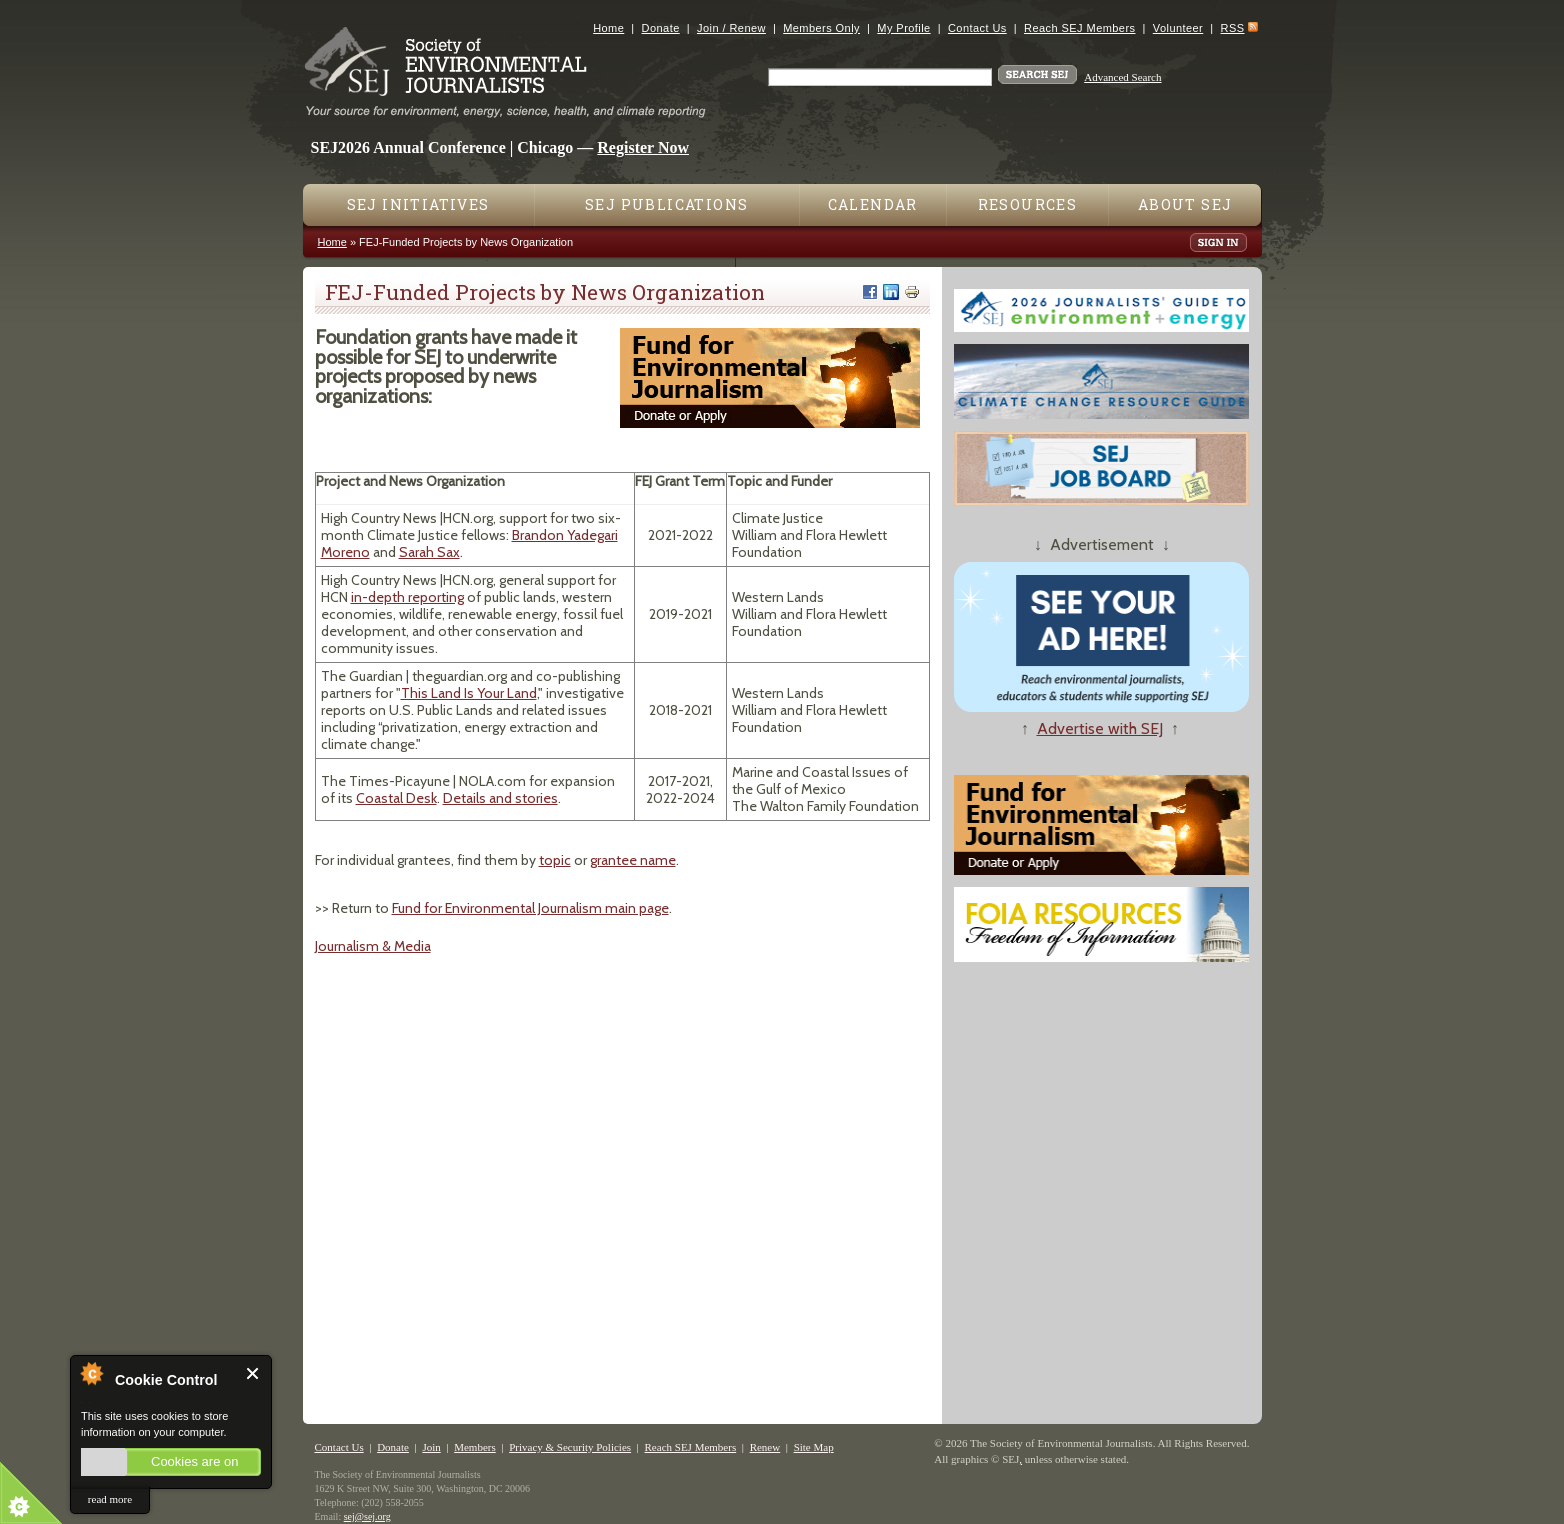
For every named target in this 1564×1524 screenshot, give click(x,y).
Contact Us (977, 28)
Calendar (873, 204)
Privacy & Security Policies (570, 1447)
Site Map (814, 1447)
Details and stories (500, 798)
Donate (661, 28)
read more (110, 1499)
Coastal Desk (396, 798)
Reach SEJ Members (1079, 28)
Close (253, 1373)
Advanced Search (1122, 77)
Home (608, 28)
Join (431, 1447)
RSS (1233, 28)
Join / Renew (731, 28)
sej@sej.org (367, 1516)
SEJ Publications (666, 204)
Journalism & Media (373, 946)
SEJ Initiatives (418, 204)
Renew (765, 1447)
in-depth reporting (407, 597)
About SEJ (1185, 204)
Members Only (821, 28)
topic (555, 860)
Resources (1028, 204)
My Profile (903, 28)
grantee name (633, 860)
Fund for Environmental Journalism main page (530, 908)
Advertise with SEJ (1100, 728)
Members (475, 1447)
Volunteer (1178, 28)
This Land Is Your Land (469, 693)
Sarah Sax (429, 552)
